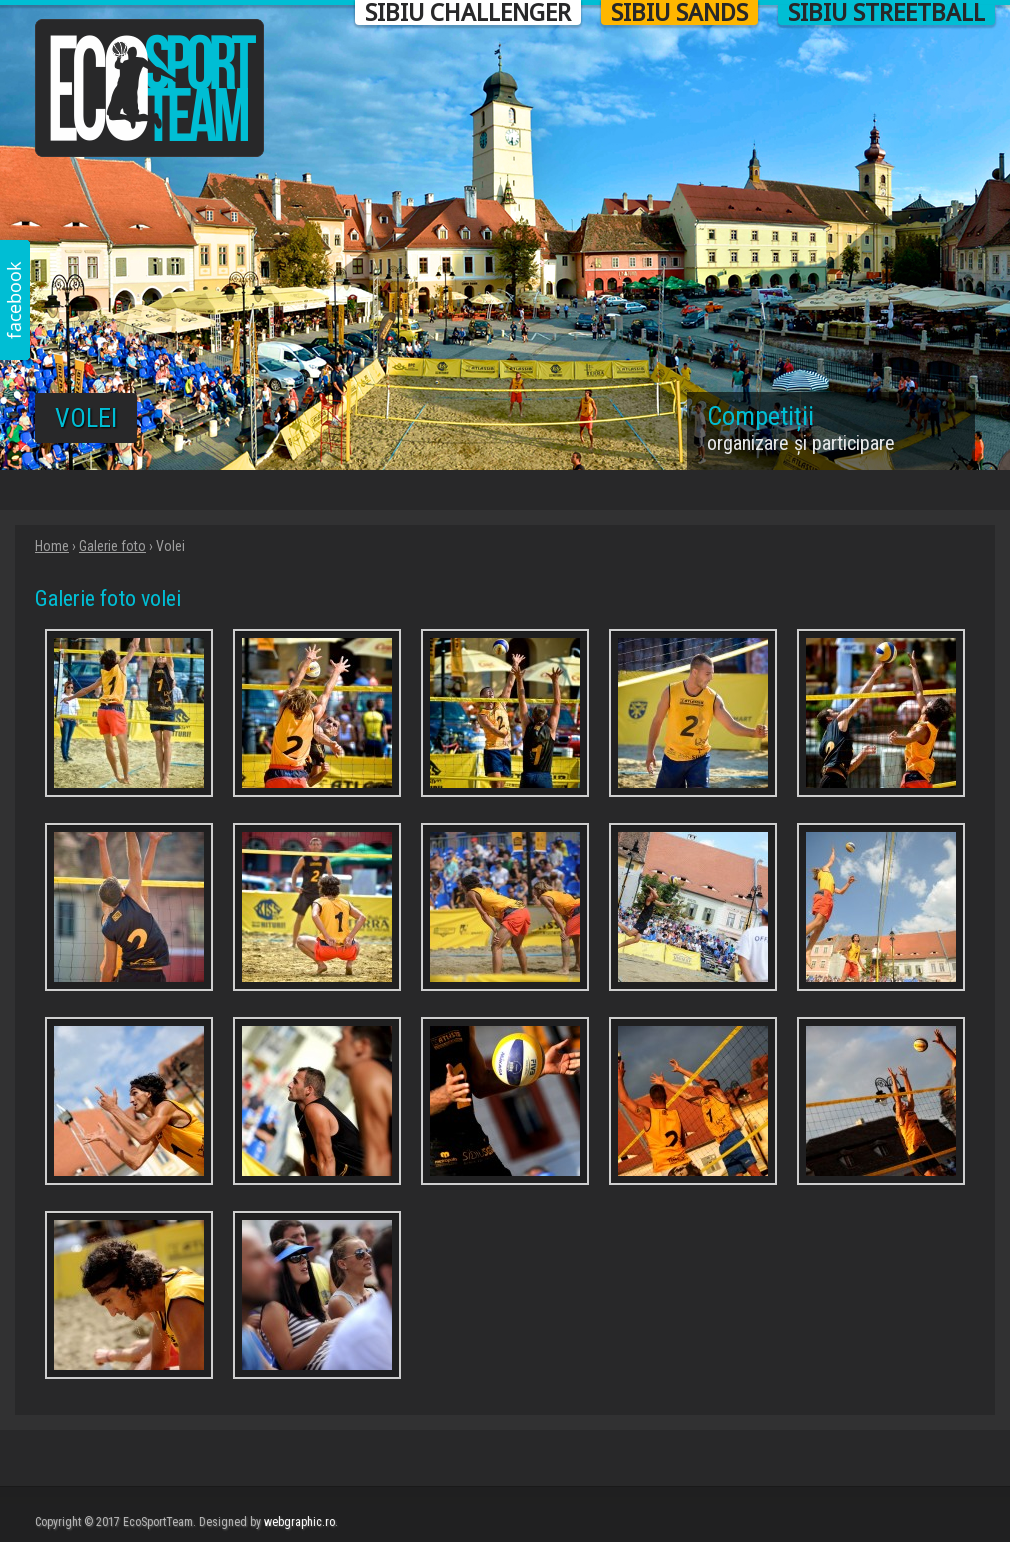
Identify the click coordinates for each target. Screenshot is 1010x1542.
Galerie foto (112, 546)
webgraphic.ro (299, 1522)
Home (52, 546)
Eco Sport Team (150, 88)
